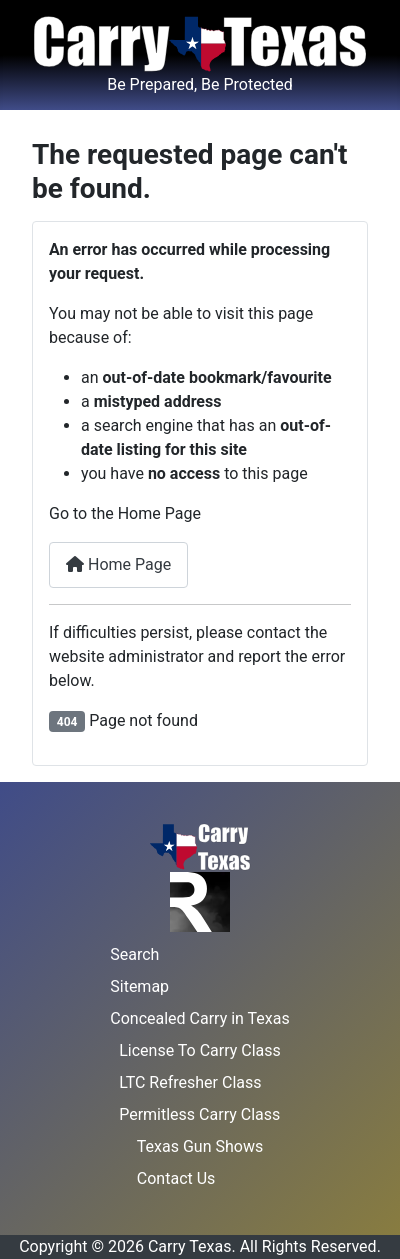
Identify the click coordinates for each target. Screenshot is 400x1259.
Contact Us (176, 1178)
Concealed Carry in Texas (199, 1018)
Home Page (118, 564)
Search (134, 954)
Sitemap (139, 986)
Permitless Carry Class (199, 1114)
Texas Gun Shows (200, 1146)
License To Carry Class (200, 1050)
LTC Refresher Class (190, 1082)
